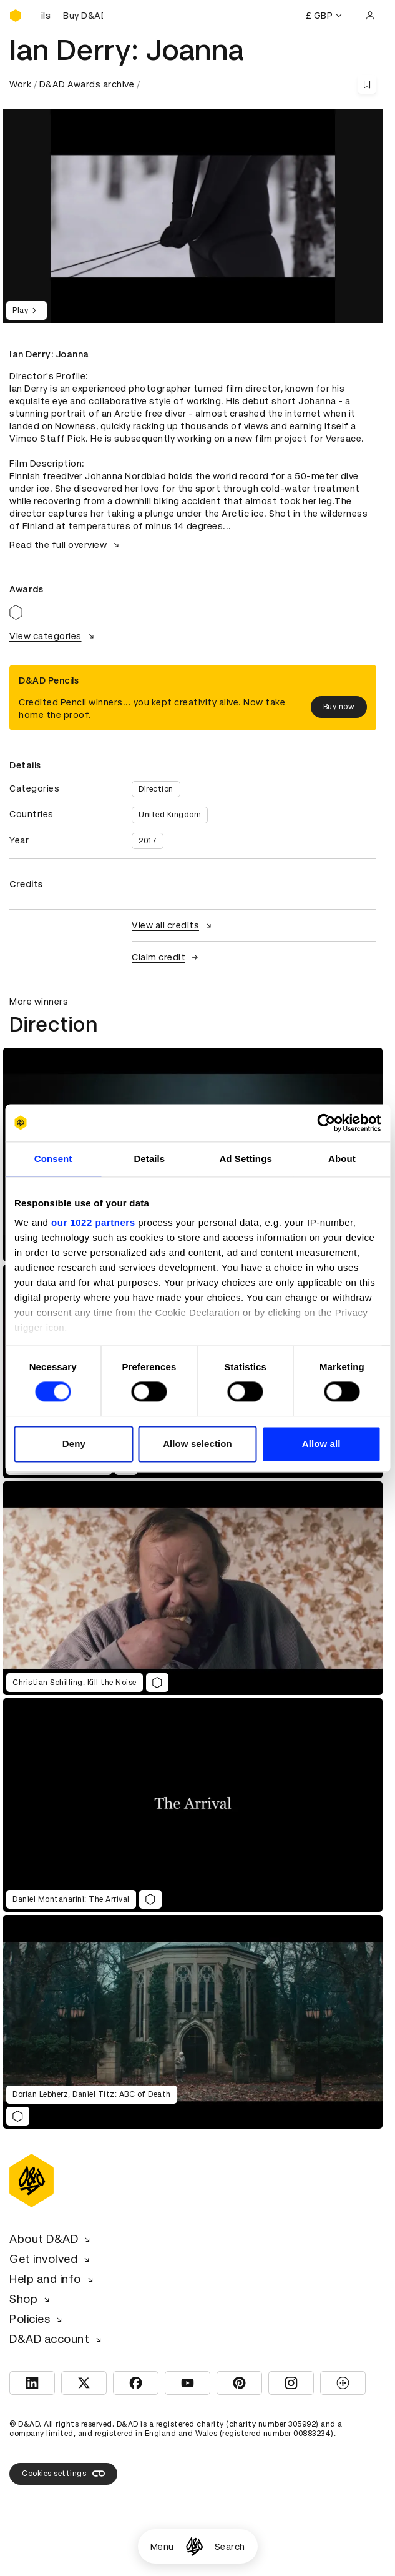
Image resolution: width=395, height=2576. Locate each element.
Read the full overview (65, 545)
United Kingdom (170, 814)
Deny (73, 1443)
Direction (156, 789)
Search (230, 2547)
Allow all (321, 1443)
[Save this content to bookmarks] (367, 84)
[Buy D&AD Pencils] (72, 15)
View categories (53, 636)
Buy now (339, 706)
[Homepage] (194, 2546)
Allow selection (197, 1443)
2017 (148, 841)
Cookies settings (63, 2473)
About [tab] (342, 1158)
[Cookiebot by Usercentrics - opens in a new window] (326, 1122)
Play (26, 310)
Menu (162, 2547)
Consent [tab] (53, 1158)
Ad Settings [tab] (245, 1158)
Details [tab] (149, 1158)
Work (20, 84)
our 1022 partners (93, 1222)
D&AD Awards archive (87, 84)
